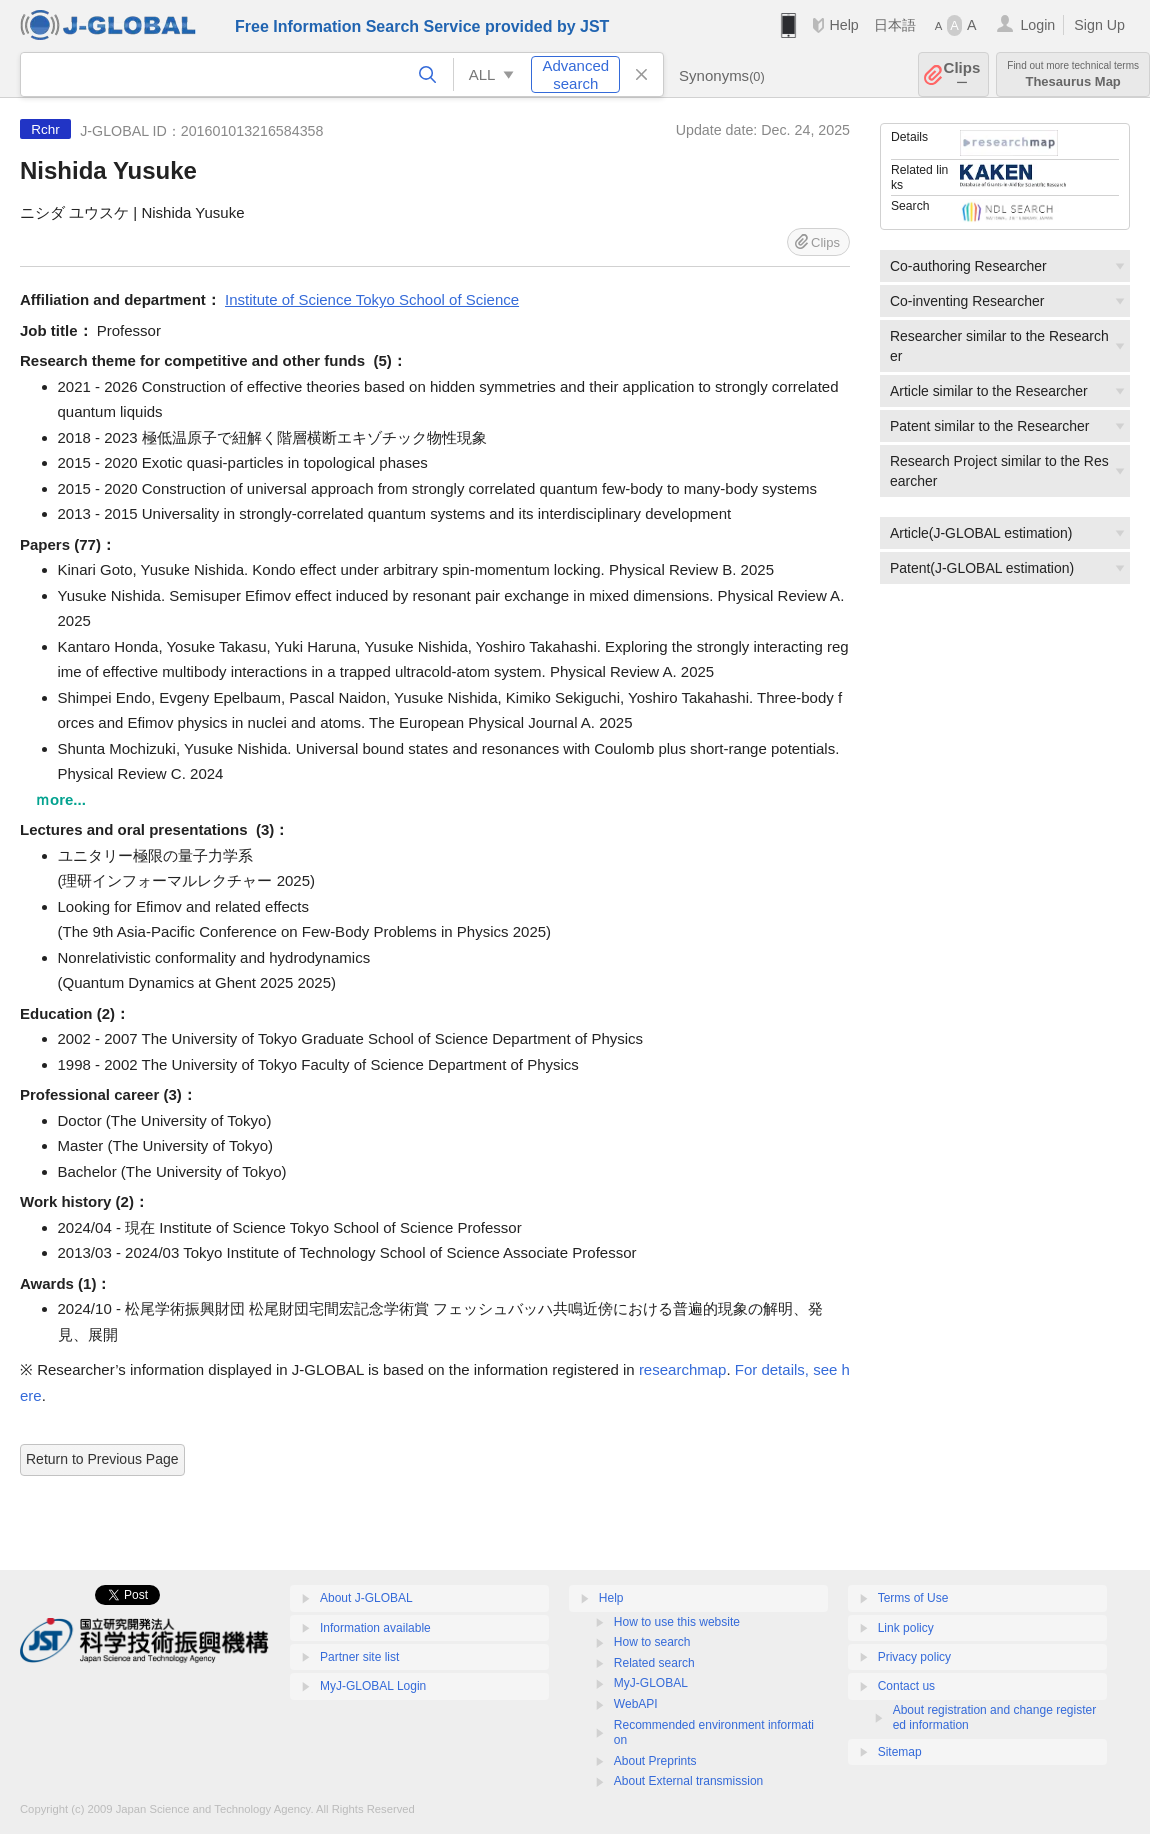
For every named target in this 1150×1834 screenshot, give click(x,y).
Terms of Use (913, 1598)
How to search (652, 1642)
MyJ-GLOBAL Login (373, 1686)
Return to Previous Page (102, 1459)
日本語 (895, 25)
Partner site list (359, 1657)
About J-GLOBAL (366, 1598)
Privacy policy (914, 1657)
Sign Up (1099, 25)
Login (1037, 25)
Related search (654, 1663)
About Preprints (655, 1761)
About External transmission (688, 1781)
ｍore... (60, 799)
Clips (962, 74)
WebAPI (636, 1704)
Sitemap (900, 1752)
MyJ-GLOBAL (651, 1683)
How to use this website (677, 1622)
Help (843, 25)
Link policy (906, 1628)
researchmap (683, 1369)
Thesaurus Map (1073, 74)
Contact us (906, 1686)
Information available (375, 1628)
